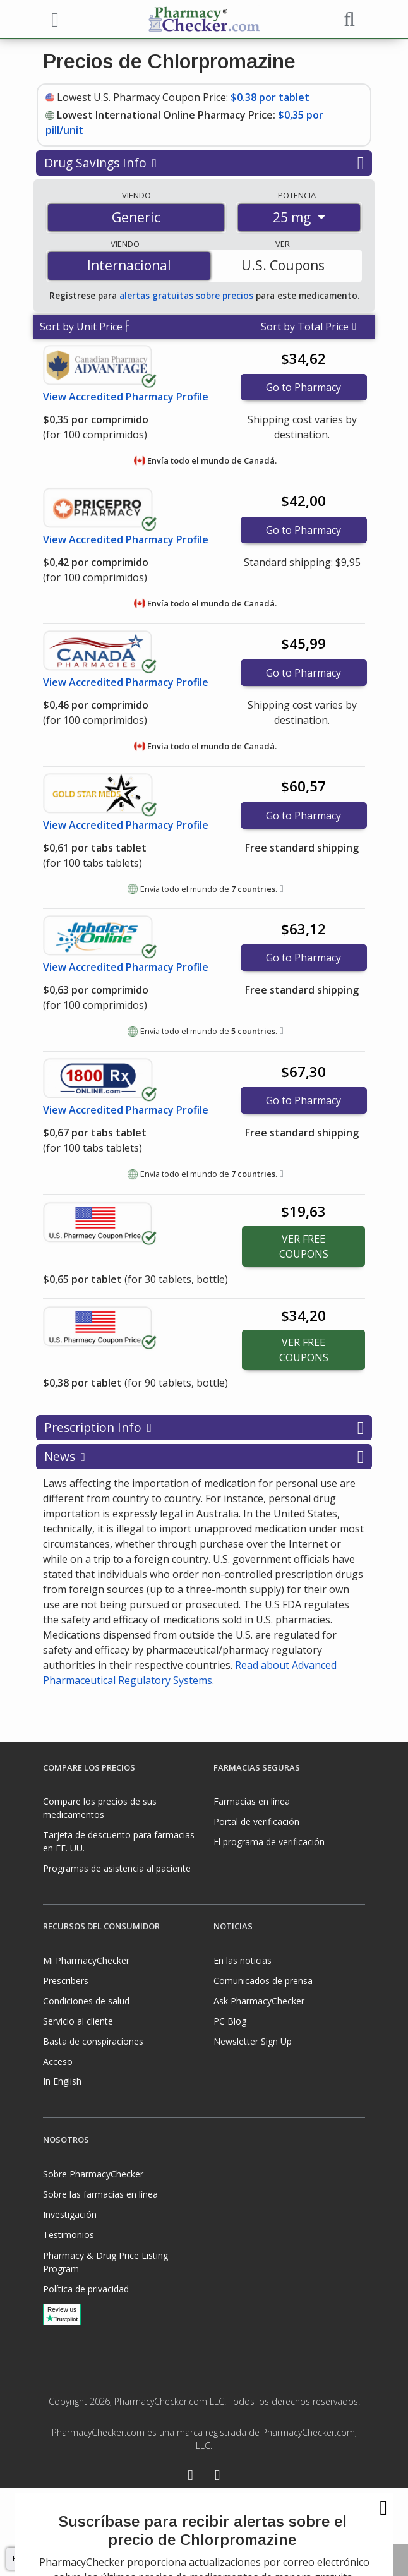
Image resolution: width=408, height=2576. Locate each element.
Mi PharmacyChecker (86, 1960)
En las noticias (242, 1960)
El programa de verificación (269, 1842)
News (204, 1457)
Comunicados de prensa (263, 1981)
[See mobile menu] (53, 18)
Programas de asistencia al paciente (117, 1868)
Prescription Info (204, 1428)
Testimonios (68, 2235)
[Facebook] (190, 2477)
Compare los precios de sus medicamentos (100, 1808)
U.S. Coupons (283, 265)
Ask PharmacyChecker (258, 2001)
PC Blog (229, 2021)
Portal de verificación (256, 1821)
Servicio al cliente (78, 2021)
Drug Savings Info (204, 163)
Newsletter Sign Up (252, 2041)
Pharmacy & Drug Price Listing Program (105, 2262)
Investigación (70, 2214)
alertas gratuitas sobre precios (186, 295)
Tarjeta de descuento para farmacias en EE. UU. (119, 1841)
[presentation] (204, 2532)
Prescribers (65, 1981)
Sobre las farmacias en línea (100, 2194)
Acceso (58, 2061)
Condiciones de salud (86, 2001)
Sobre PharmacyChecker (93, 2174)
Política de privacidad (86, 2289)
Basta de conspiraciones (93, 2041)
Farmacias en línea (251, 1801)
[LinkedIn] (217, 2477)
